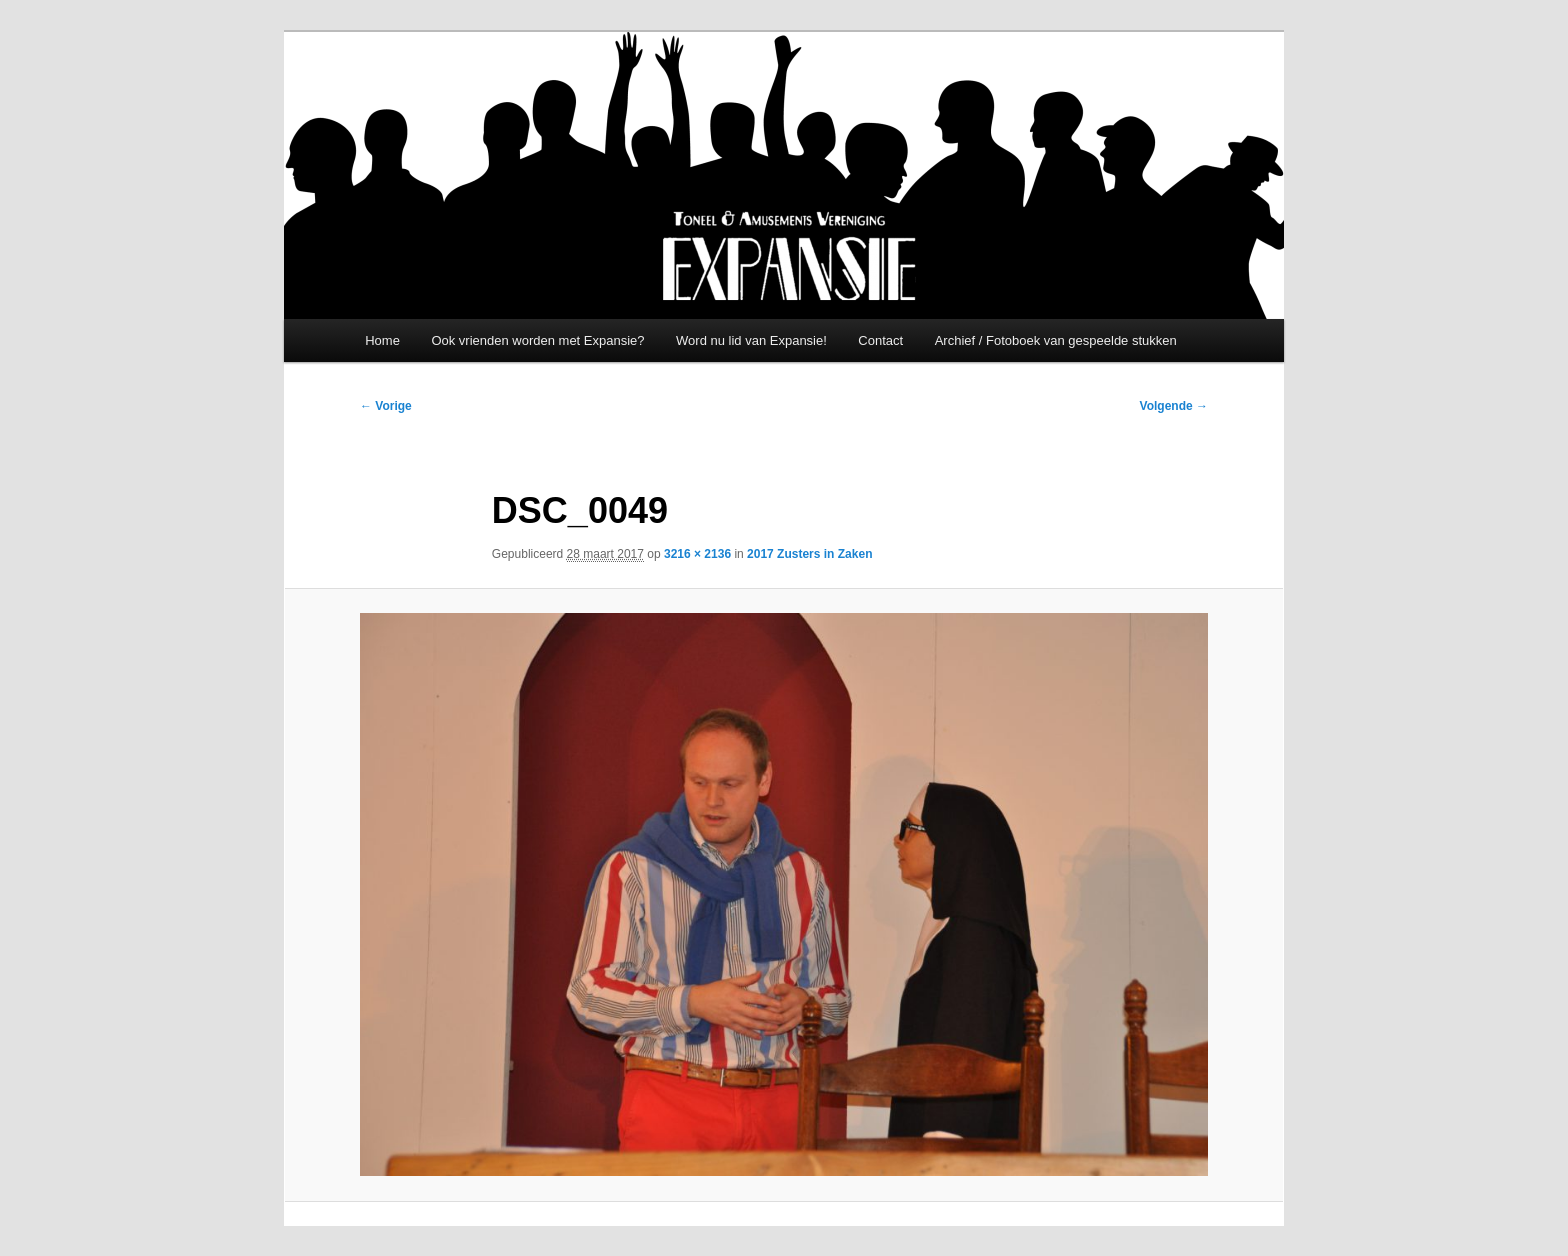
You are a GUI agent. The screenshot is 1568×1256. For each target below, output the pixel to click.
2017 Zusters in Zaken (809, 554)
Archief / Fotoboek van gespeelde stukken (1056, 340)
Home (382, 340)
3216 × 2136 (697, 554)
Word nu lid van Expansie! (751, 340)
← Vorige (386, 406)
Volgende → (1174, 406)
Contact (880, 340)
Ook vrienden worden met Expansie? (537, 340)
